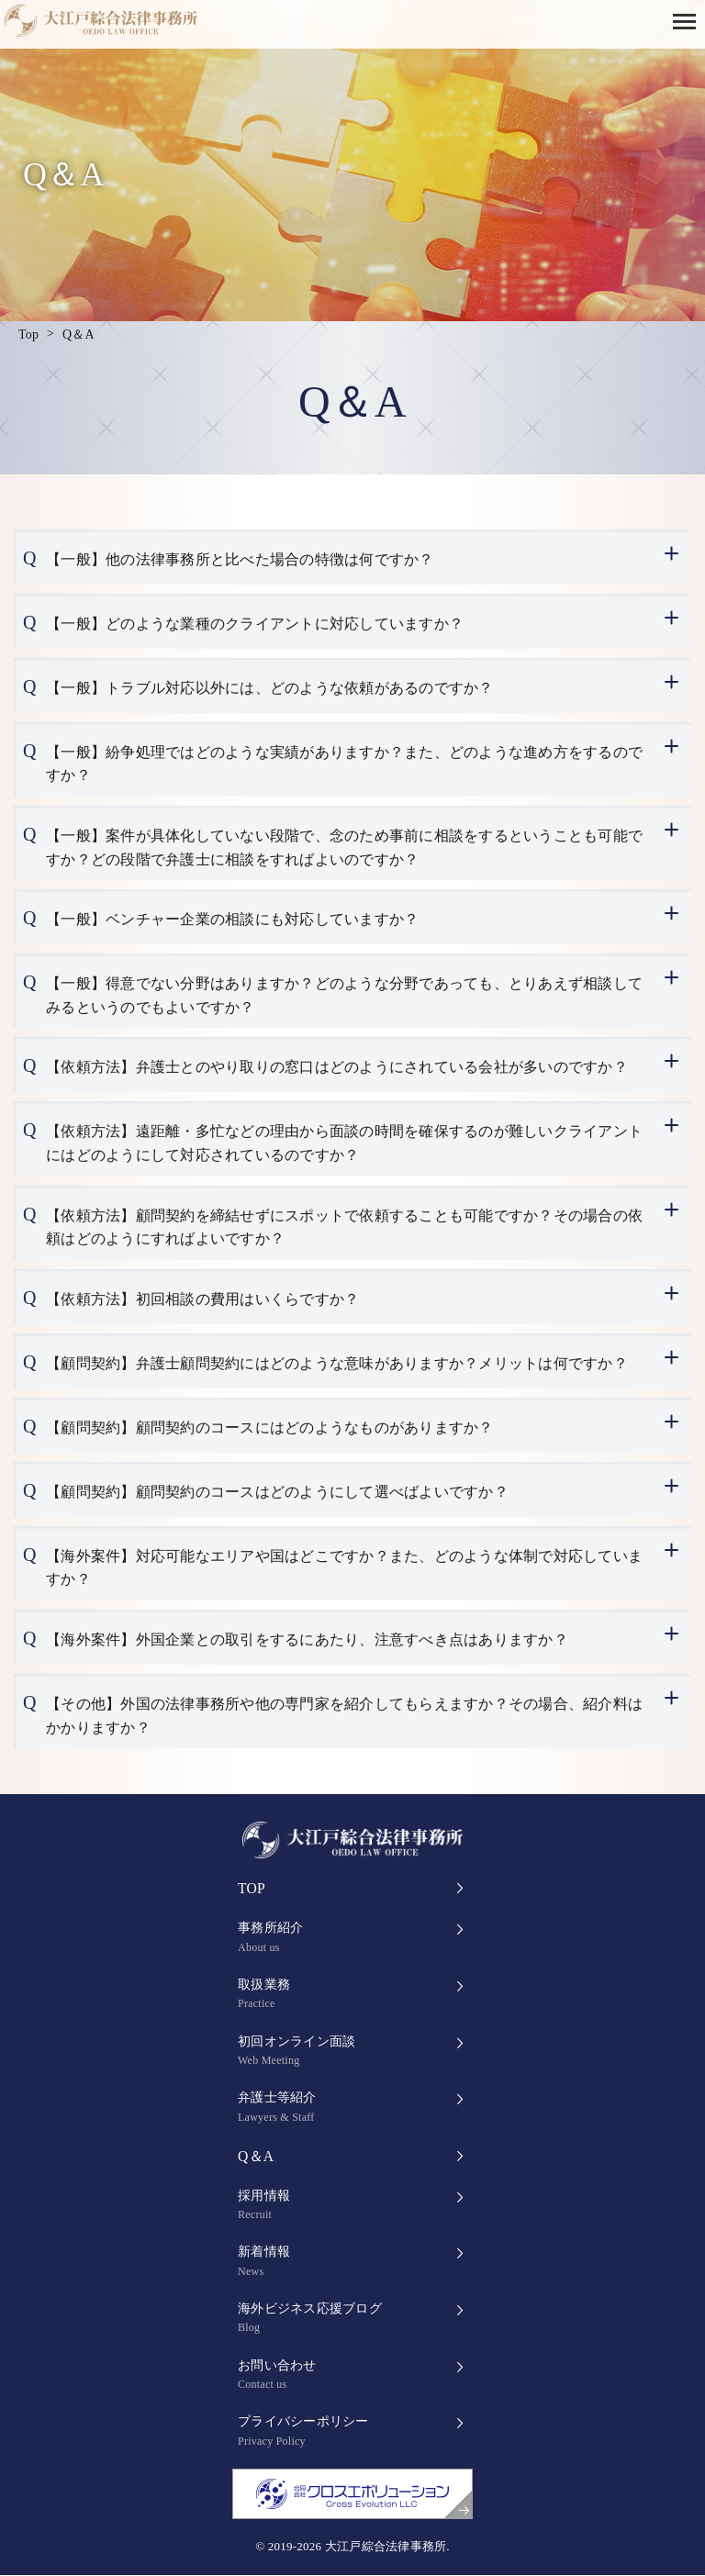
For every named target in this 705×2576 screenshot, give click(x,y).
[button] (689, 20)
